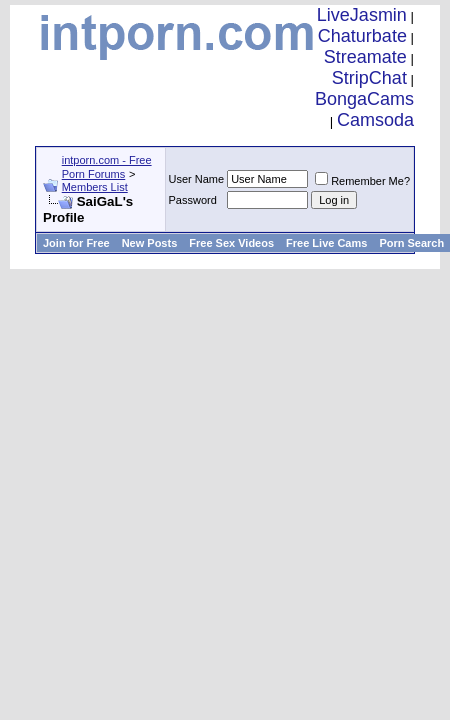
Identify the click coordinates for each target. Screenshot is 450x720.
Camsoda (375, 120)
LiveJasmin (362, 15)
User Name (197, 179)
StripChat (369, 78)
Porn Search (411, 243)
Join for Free (76, 243)
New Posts (150, 243)
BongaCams (364, 99)
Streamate (365, 57)
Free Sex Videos (231, 243)
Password (193, 200)
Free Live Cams (326, 243)
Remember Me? (362, 181)
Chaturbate (362, 36)
